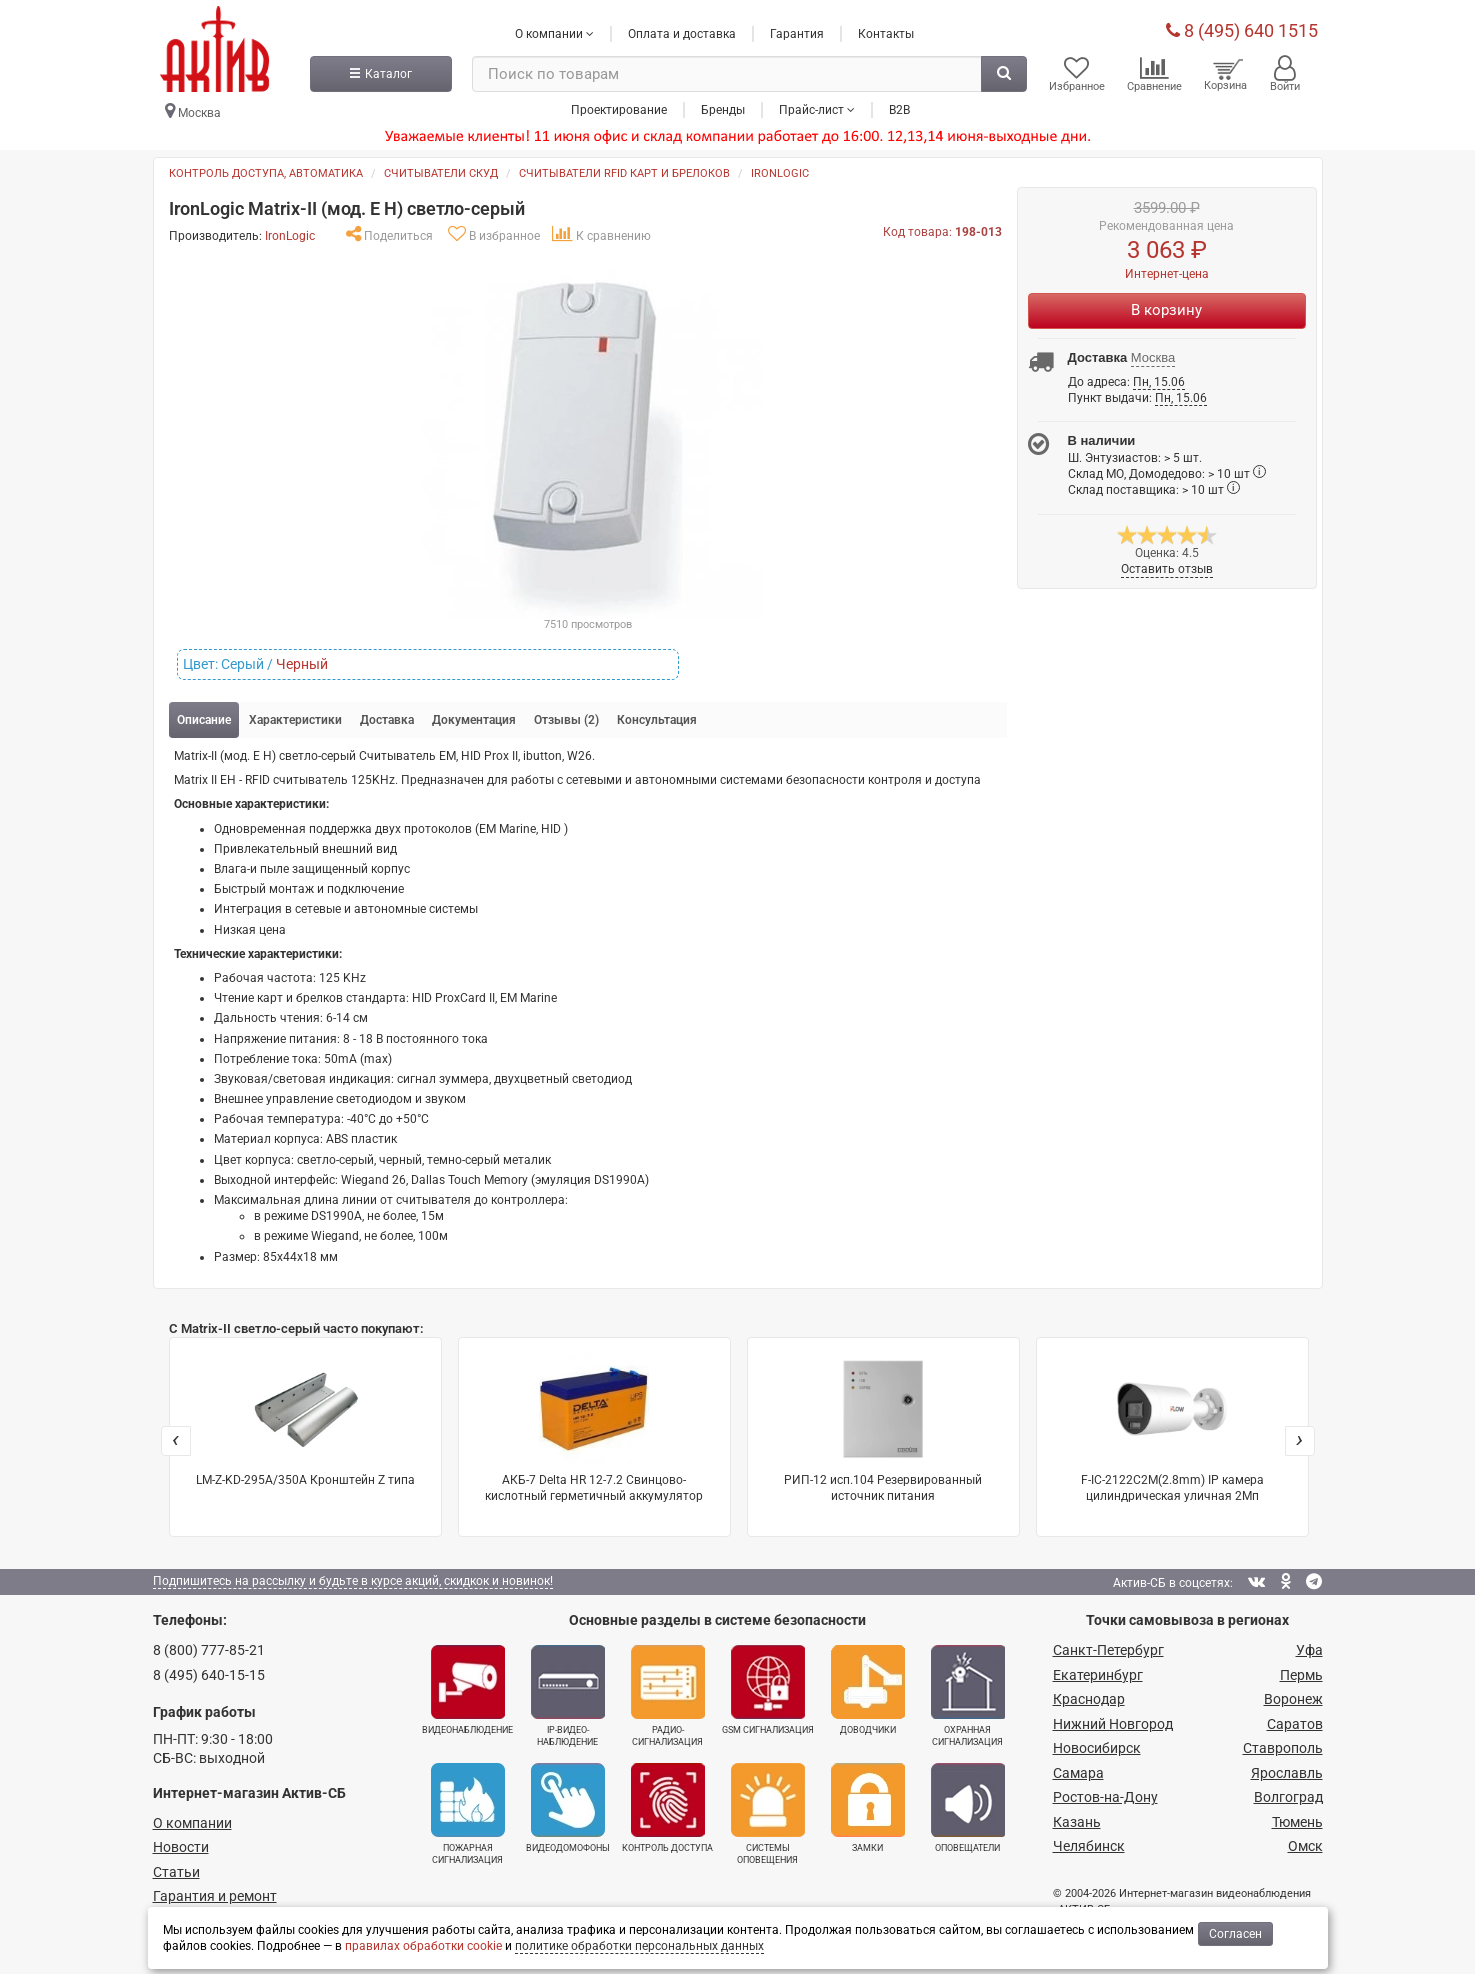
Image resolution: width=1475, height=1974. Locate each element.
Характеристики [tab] (295, 720)
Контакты (886, 33)
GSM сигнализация (768, 1690)
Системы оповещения (768, 1814)
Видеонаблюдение (467, 1690)
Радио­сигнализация (668, 1696)
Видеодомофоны (568, 1808)
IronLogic (780, 173)
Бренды (723, 109)
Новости (181, 1847)
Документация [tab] (474, 720)
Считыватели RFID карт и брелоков (624, 173)
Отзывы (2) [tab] (566, 720)
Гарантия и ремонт (215, 1896)
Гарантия (797, 33)
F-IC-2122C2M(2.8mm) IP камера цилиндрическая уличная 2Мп (1172, 1428)
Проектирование (619, 109)
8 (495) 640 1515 (1242, 29)
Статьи (176, 1872)
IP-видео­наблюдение (568, 1696)
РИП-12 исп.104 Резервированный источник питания (883, 1428)
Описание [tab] (204, 720)
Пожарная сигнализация (468, 1814)
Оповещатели (968, 1808)
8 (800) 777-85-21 (209, 1650)
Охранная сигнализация (968, 1696)
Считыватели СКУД (441, 173)
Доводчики (868, 1690)
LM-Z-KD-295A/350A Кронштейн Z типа (305, 1420)
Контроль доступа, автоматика (266, 173)
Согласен (1235, 1934)
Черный (302, 664)
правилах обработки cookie (423, 1946)
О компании (192, 1823)
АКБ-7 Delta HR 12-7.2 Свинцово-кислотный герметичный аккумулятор (594, 1428)
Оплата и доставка (682, 33)
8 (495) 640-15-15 (209, 1675)
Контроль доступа (667, 1808)
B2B (899, 109)
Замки (868, 1808)
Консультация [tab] (657, 720)
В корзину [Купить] (1166, 310)
